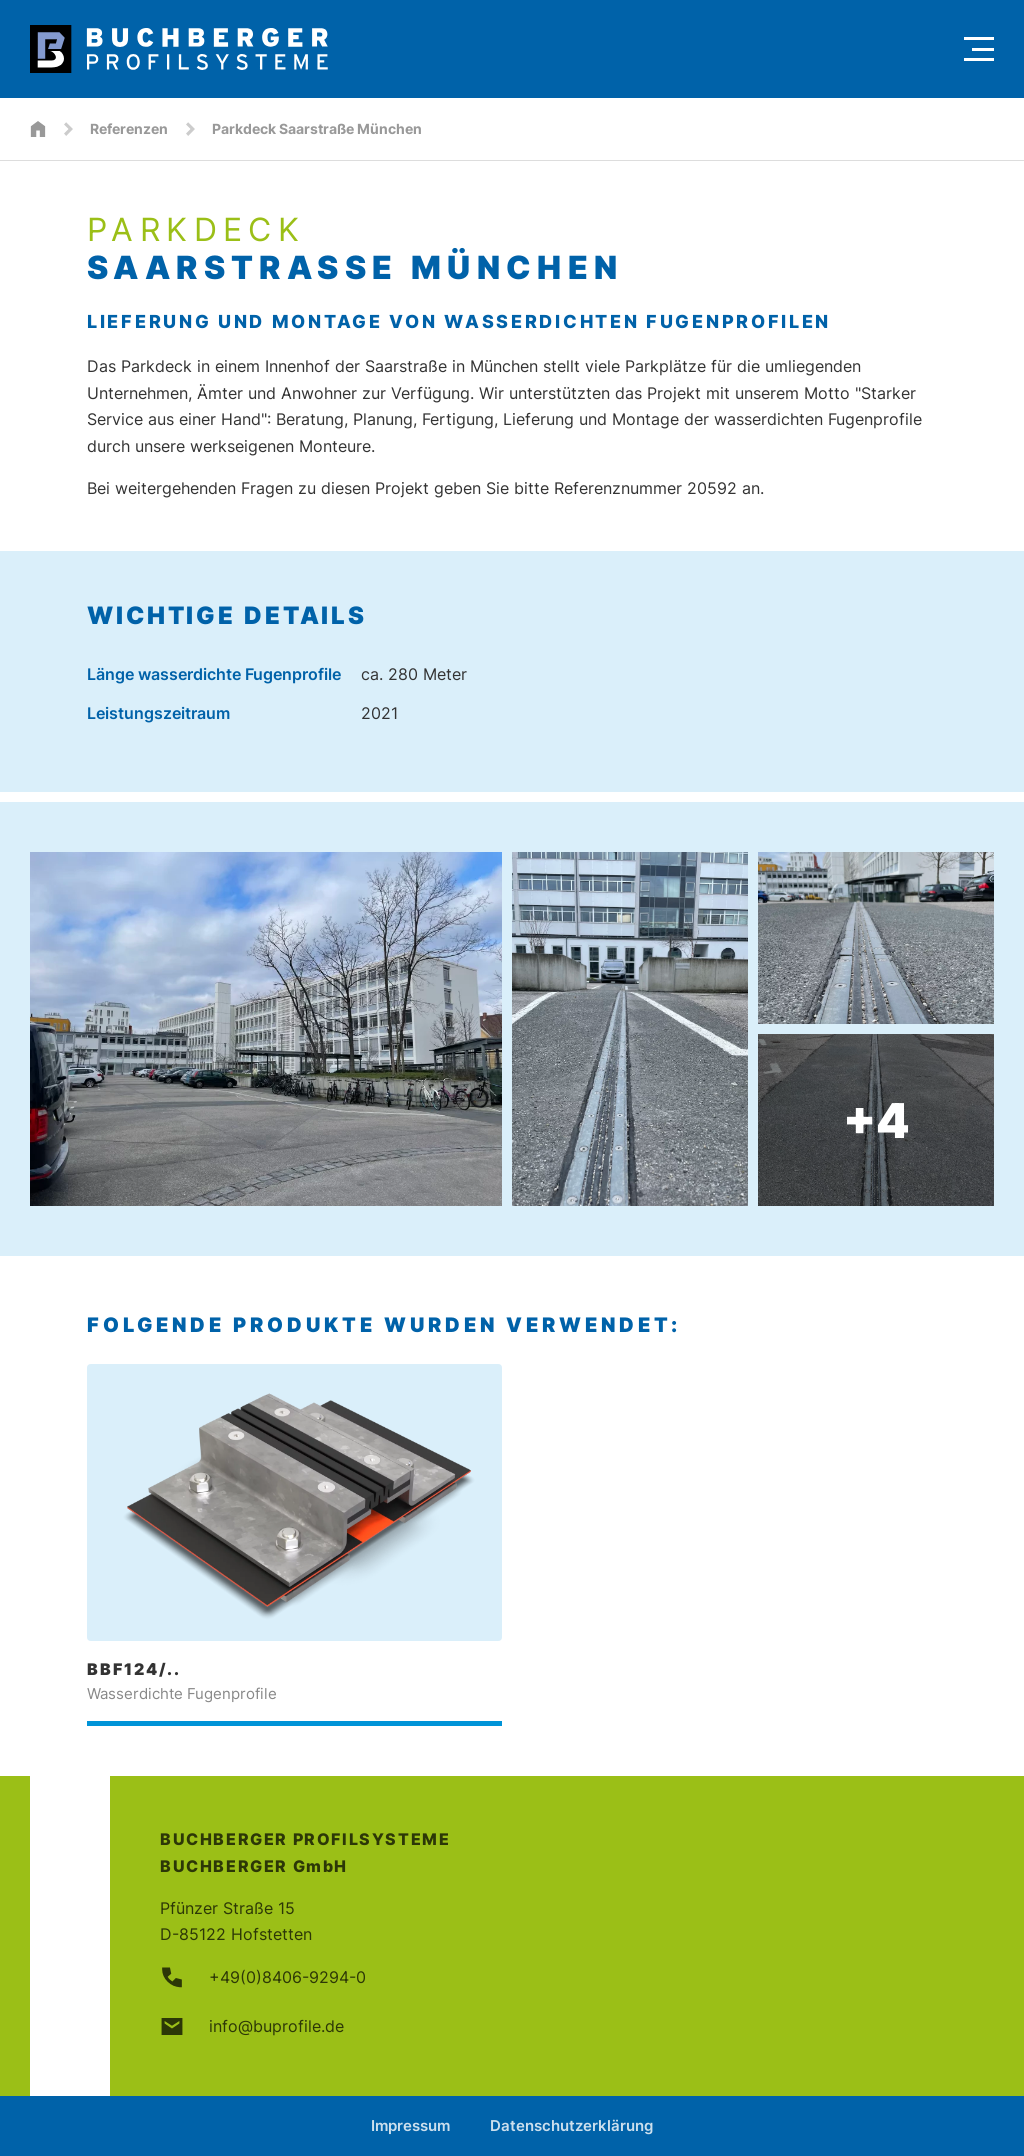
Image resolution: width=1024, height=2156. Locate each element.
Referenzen (129, 128)
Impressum (410, 2125)
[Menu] (979, 49)
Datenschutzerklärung (571, 2125)
